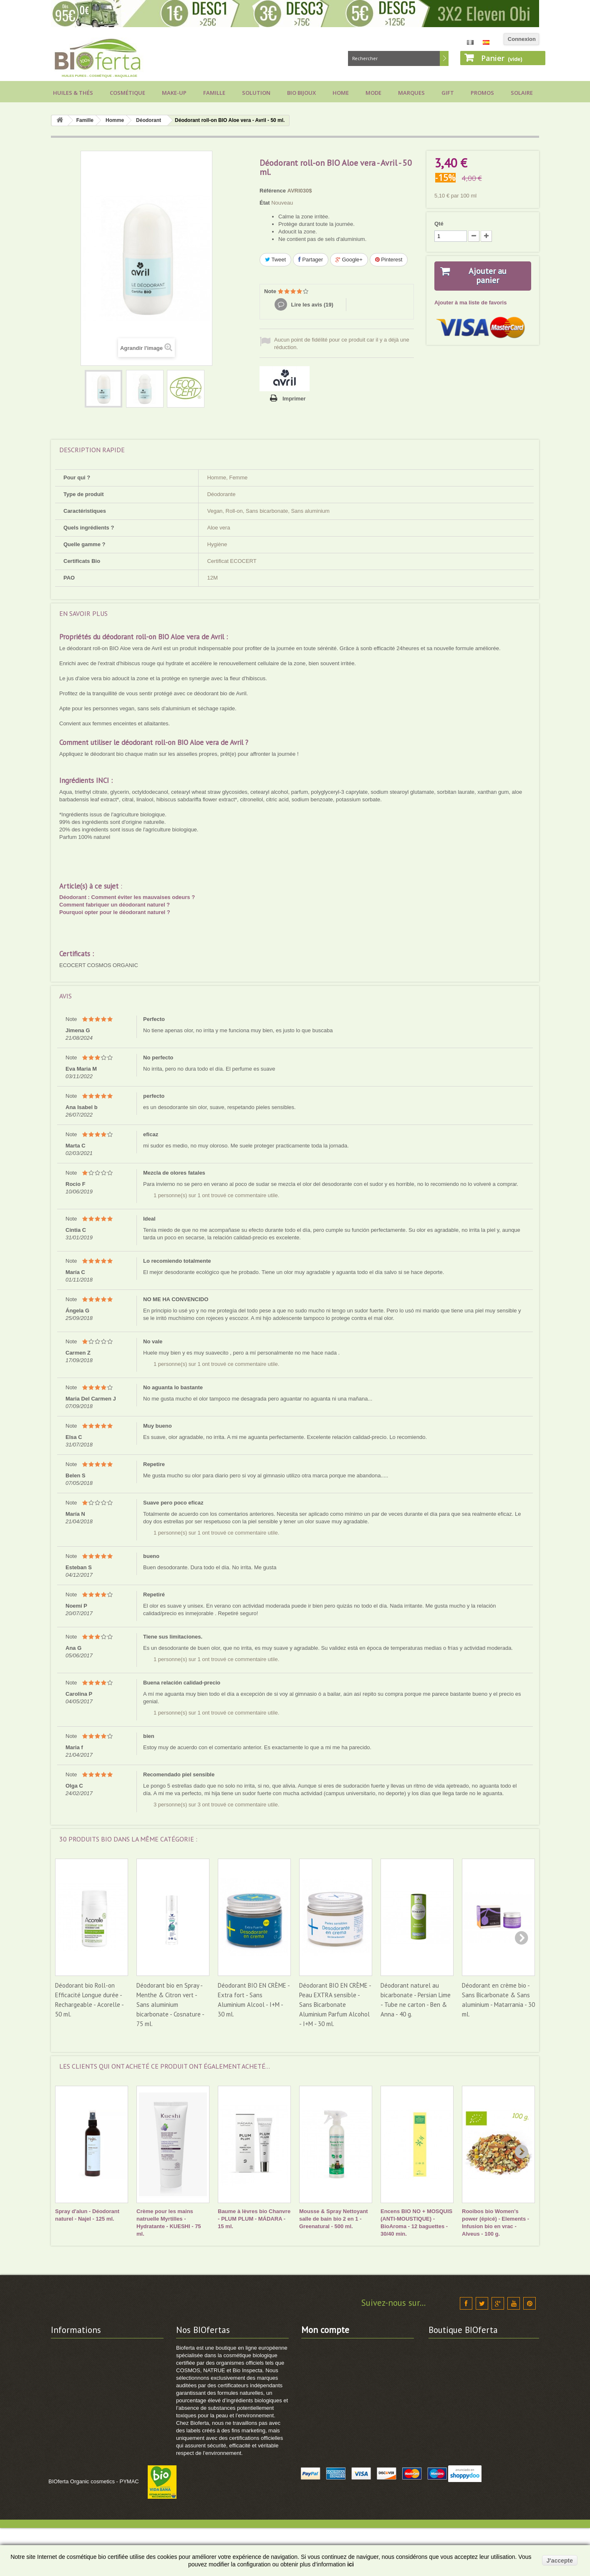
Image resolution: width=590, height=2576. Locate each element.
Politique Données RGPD (83, 2456)
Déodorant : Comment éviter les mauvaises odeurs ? (127, 897)
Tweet (275, 259)
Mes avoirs (315, 2369)
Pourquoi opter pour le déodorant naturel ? (114, 912)
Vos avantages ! (71, 2391)
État (265, 203)
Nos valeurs (66, 2358)
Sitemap (186, 2391)
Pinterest (389, 259)
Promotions (191, 2347)
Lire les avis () (311, 304)
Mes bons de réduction (331, 2402)
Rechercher (444, 58)
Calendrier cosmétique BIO (86, 2423)
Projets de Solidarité (77, 2445)
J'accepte (560, 2560)
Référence (273, 190)
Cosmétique (127, 92)
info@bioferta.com (486, 2431)
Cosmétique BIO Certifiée (209, 2369)
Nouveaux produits (200, 2358)
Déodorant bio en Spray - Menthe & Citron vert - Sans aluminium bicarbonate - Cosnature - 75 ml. (170, 2004)
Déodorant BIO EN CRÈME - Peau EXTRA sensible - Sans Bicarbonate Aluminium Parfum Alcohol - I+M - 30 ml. (335, 2004)
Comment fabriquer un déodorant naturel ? (114, 905)
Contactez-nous (71, 2347)
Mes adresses (319, 2380)
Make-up (174, 92)
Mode (373, 92)
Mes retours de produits (332, 2358)
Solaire (522, 92)
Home (341, 92)
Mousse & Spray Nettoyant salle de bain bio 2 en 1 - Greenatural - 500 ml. (333, 2218)
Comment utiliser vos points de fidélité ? (103, 2478)
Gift (447, 92)
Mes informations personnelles (341, 2391)
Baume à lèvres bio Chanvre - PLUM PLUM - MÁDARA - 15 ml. (254, 2218)
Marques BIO (192, 2380)
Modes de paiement (76, 2402)
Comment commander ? (82, 2467)
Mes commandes (323, 2347)
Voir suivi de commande (82, 2488)
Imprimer (294, 398)
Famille (214, 92)
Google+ (349, 259)
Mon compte (325, 2329)
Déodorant (148, 120)
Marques (411, 92)
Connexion (522, 39)
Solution (256, 92)
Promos (482, 92)
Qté (439, 223)
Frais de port (67, 2369)
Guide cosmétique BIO (80, 2499)
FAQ (56, 2434)
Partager (310, 259)
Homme (115, 120)
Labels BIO (65, 2412)
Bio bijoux (301, 92)
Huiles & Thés (73, 92)
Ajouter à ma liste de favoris (470, 302)
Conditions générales (78, 2380)
